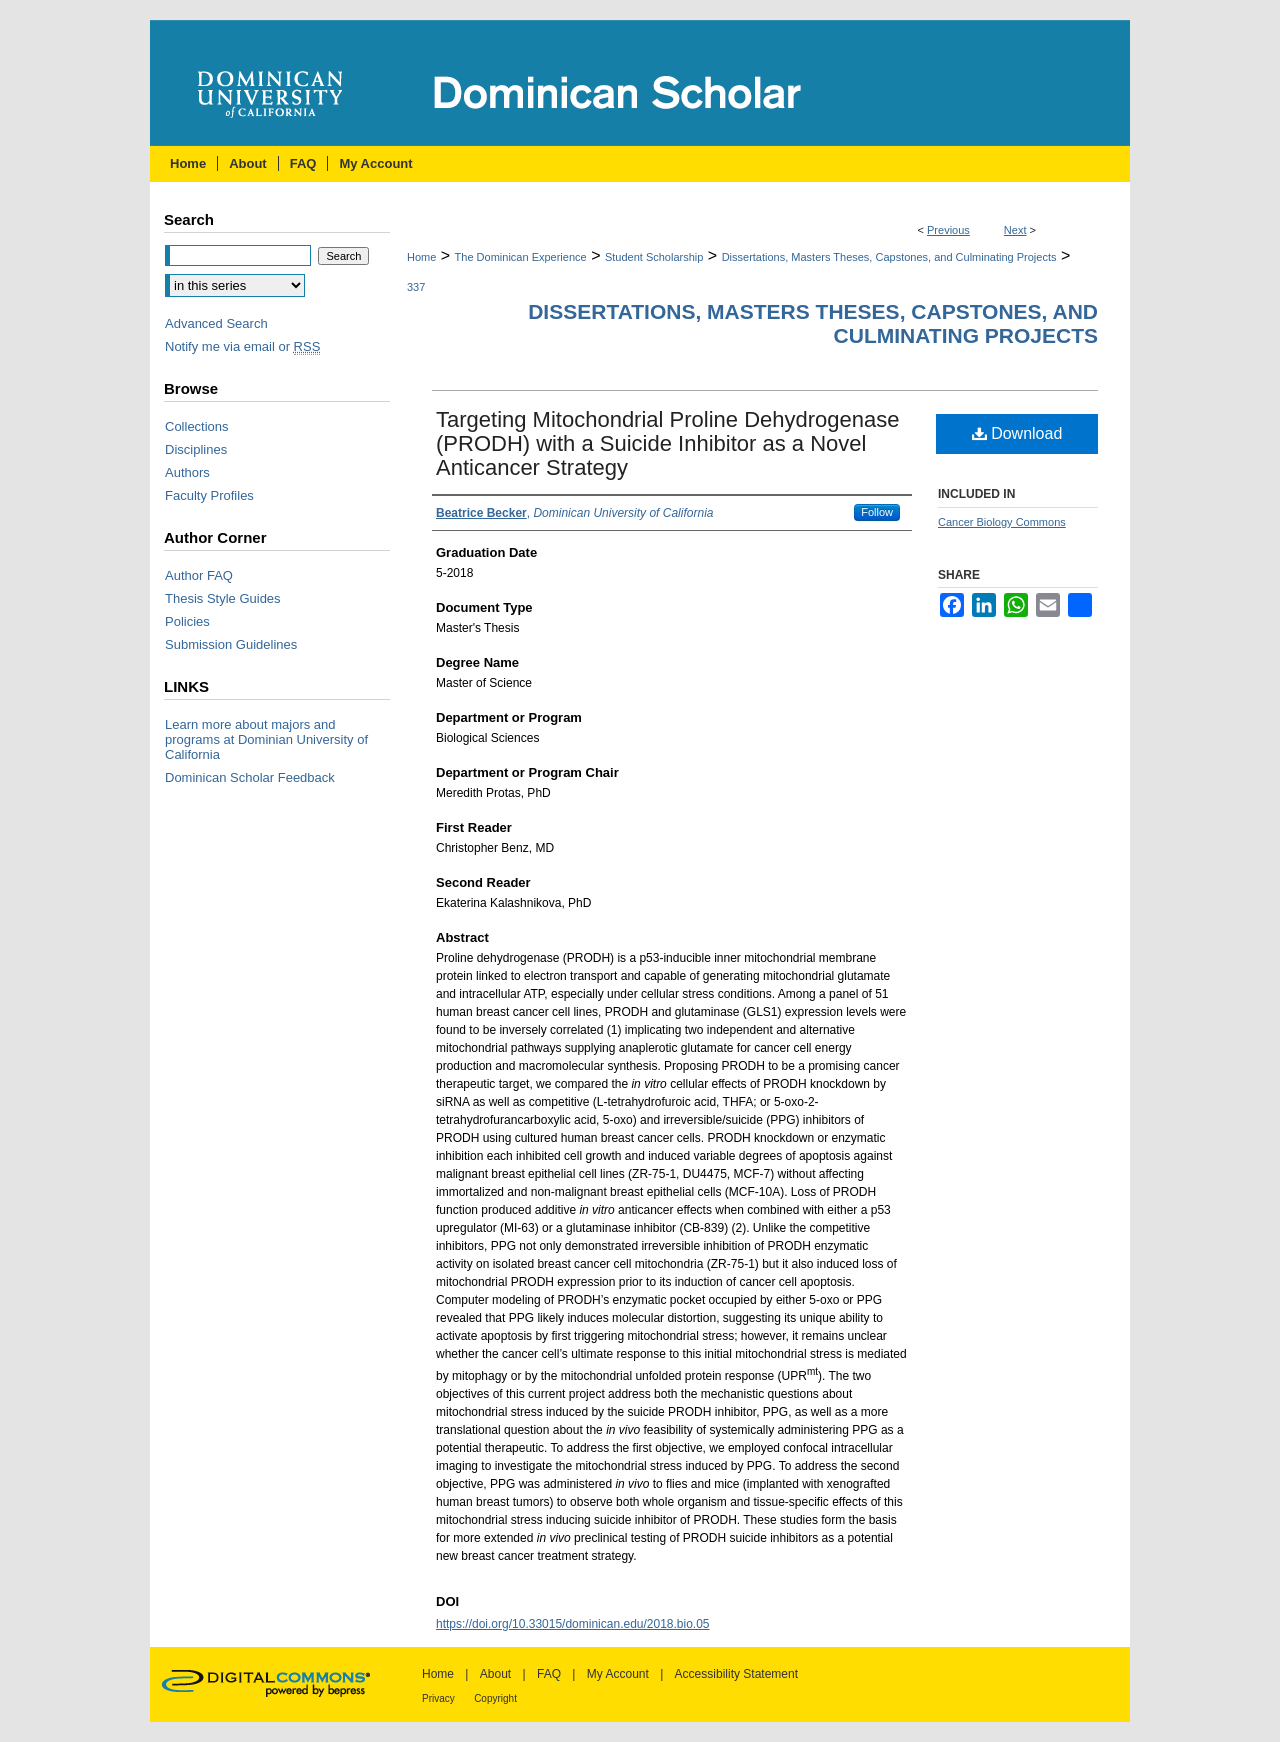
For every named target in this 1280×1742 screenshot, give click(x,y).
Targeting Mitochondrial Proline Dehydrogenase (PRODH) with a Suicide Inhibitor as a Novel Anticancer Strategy (668, 443)
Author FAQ (199, 575)
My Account (618, 1674)
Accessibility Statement (736, 1674)
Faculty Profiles (209, 495)
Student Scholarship (654, 257)
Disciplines (196, 449)
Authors (187, 472)
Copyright (495, 1698)
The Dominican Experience (521, 257)
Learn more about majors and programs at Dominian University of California (266, 739)
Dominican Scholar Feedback (250, 777)
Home (421, 257)
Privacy (438, 1698)
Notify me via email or (242, 346)
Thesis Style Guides (223, 598)
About (495, 1674)
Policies (187, 621)
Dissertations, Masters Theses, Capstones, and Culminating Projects (889, 257)
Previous (948, 230)
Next (1015, 230)
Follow (877, 512)
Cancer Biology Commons (1002, 522)
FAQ (549, 1674)
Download (1017, 433)
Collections (197, 426)
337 (416, 287)
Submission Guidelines (231, 644)
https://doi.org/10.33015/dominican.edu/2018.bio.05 (573, 1624)
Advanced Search (216, 323)
